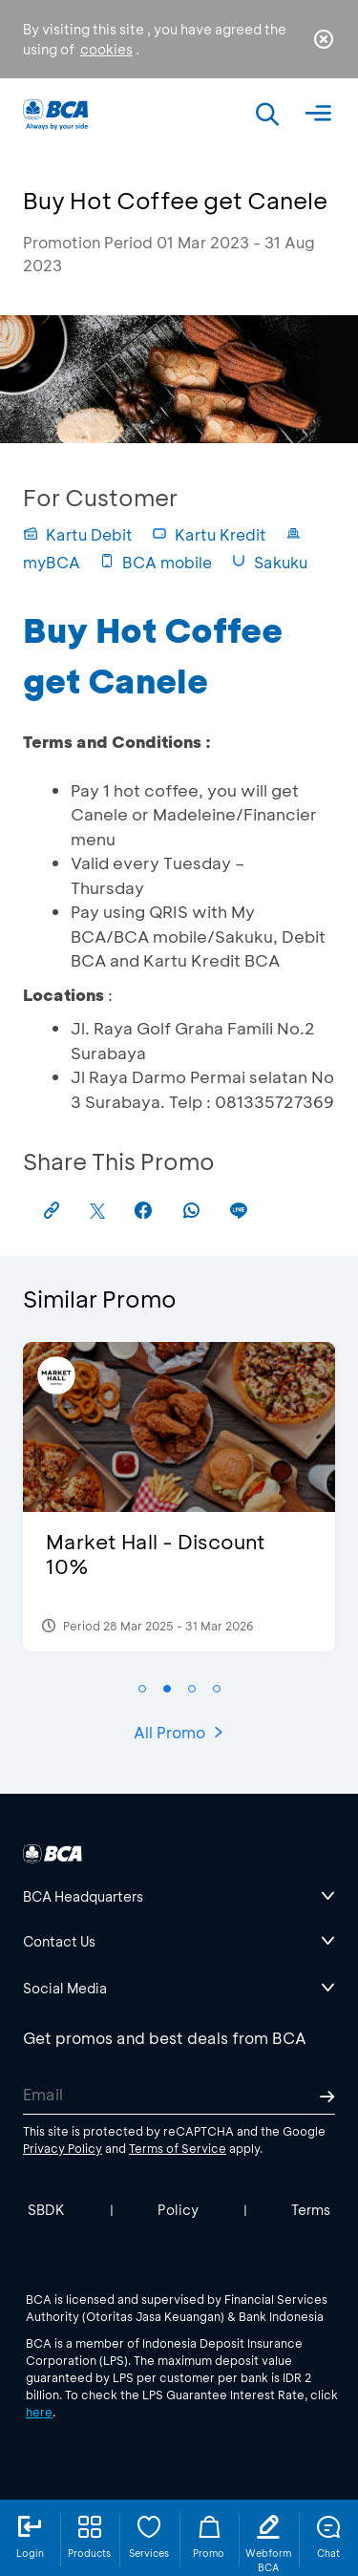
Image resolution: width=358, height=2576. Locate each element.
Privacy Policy (62, 2148)
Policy (178, 2210)
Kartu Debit (78, 534)
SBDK (46, 2210)
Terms (310, 2210)
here (39, 2411)
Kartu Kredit (209, 534)
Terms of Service (177, 2148)
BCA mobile (155, 562)
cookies (106, 49)
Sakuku (269, 562)
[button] (142, 1688)
